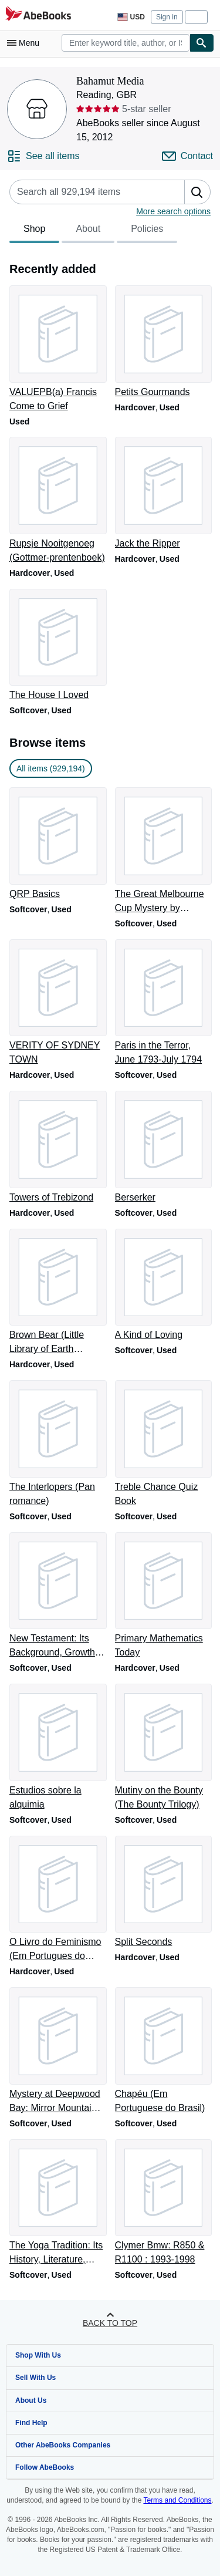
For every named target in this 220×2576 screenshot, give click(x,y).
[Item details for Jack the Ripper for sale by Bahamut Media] (163, 494)
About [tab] (88, 232)
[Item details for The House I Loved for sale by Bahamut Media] (57, 646)
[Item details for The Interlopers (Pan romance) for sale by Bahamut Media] (57, 1444)
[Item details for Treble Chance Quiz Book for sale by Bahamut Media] (163, 1444)
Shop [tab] (34, 232)
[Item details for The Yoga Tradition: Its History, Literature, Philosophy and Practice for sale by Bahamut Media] (57, 2203)
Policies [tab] (147, 232)
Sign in (167, 17)
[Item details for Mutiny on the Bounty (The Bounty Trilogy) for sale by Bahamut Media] (163, 1748)
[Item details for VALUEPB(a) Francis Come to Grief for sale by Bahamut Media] (57, 349)
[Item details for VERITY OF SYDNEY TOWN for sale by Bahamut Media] (57, 1003)
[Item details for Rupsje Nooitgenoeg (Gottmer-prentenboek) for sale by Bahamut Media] (57, 501)
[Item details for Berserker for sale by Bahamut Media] (163, 1148)
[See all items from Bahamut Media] (43, 156)
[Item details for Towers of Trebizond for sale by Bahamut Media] (57, 1148)
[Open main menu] (26, 43)
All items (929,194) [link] (50, 768)
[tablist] (93, 230)
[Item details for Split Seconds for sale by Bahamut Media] (163, 1893)
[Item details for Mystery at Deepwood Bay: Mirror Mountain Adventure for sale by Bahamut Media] (57, 2051)
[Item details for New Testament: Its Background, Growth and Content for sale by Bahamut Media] (57, 1596)
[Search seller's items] (85, 192)
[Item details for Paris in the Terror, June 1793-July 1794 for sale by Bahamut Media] (163, 1003)
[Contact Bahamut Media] (187, 156)
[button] (197, 192)
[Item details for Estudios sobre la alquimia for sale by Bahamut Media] (57, 1748)
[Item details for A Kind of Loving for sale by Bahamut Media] (163, 1286)
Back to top (110, 2323)
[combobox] (125, 43)
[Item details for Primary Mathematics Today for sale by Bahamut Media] (163, 1596)
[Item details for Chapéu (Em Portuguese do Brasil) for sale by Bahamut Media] (163, 2051)
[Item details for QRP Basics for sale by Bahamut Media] (57, 844)
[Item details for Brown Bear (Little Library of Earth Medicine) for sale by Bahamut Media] (57, 1293)
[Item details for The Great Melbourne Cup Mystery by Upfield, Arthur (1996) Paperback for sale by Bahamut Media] (163, 851)
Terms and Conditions (177, 2500)
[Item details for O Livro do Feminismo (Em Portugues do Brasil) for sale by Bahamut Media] (57, 1900)
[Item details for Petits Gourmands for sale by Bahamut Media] (163, 342)
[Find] (202, 43)
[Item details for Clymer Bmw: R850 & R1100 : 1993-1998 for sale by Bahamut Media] (163, 2203)
